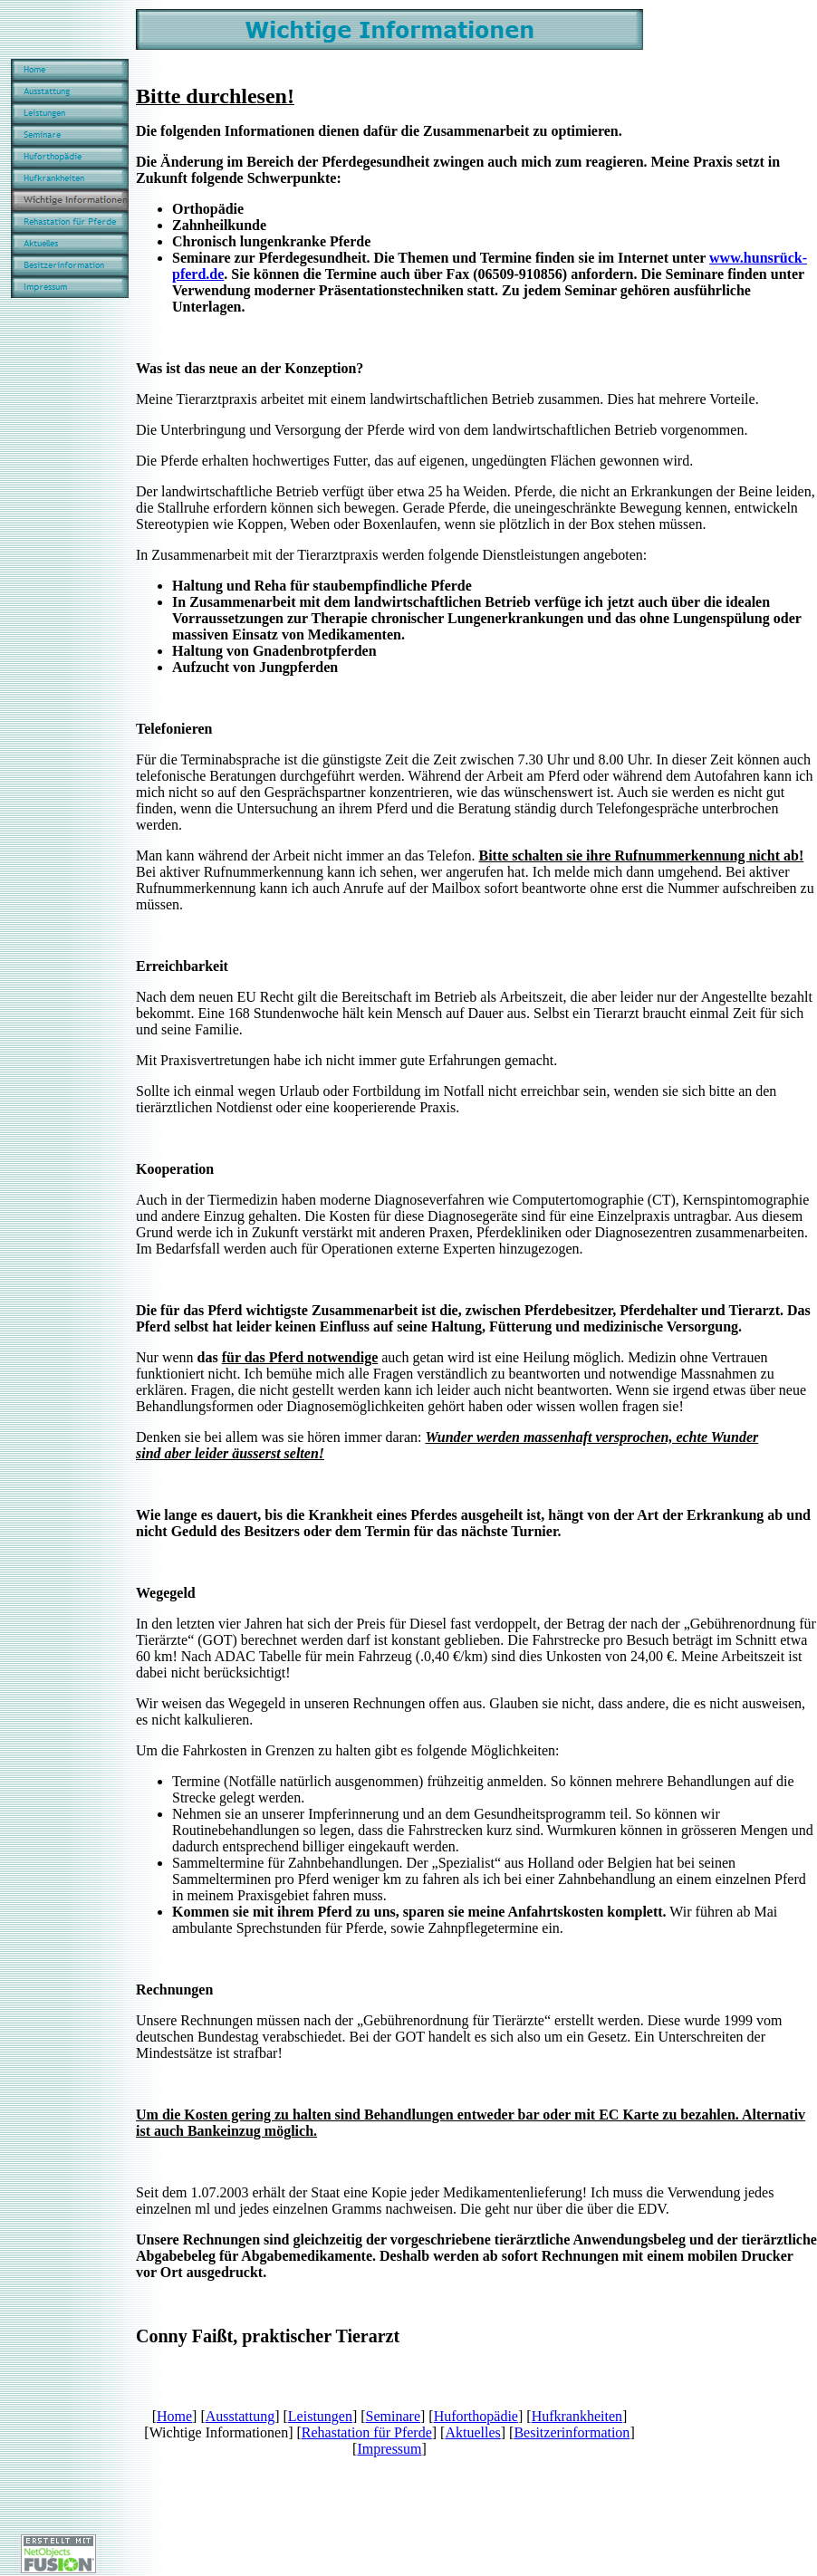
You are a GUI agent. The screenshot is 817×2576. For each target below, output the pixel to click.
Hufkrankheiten (577, 2416)
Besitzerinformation (572, 2432)
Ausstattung (240, 2416)
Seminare (393, 2416)
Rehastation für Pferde (367, 2432)
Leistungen (320, 2416)
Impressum (389, 2448)
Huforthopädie (476, 2416)
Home (174, 2416)
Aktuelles (472, 2432)
